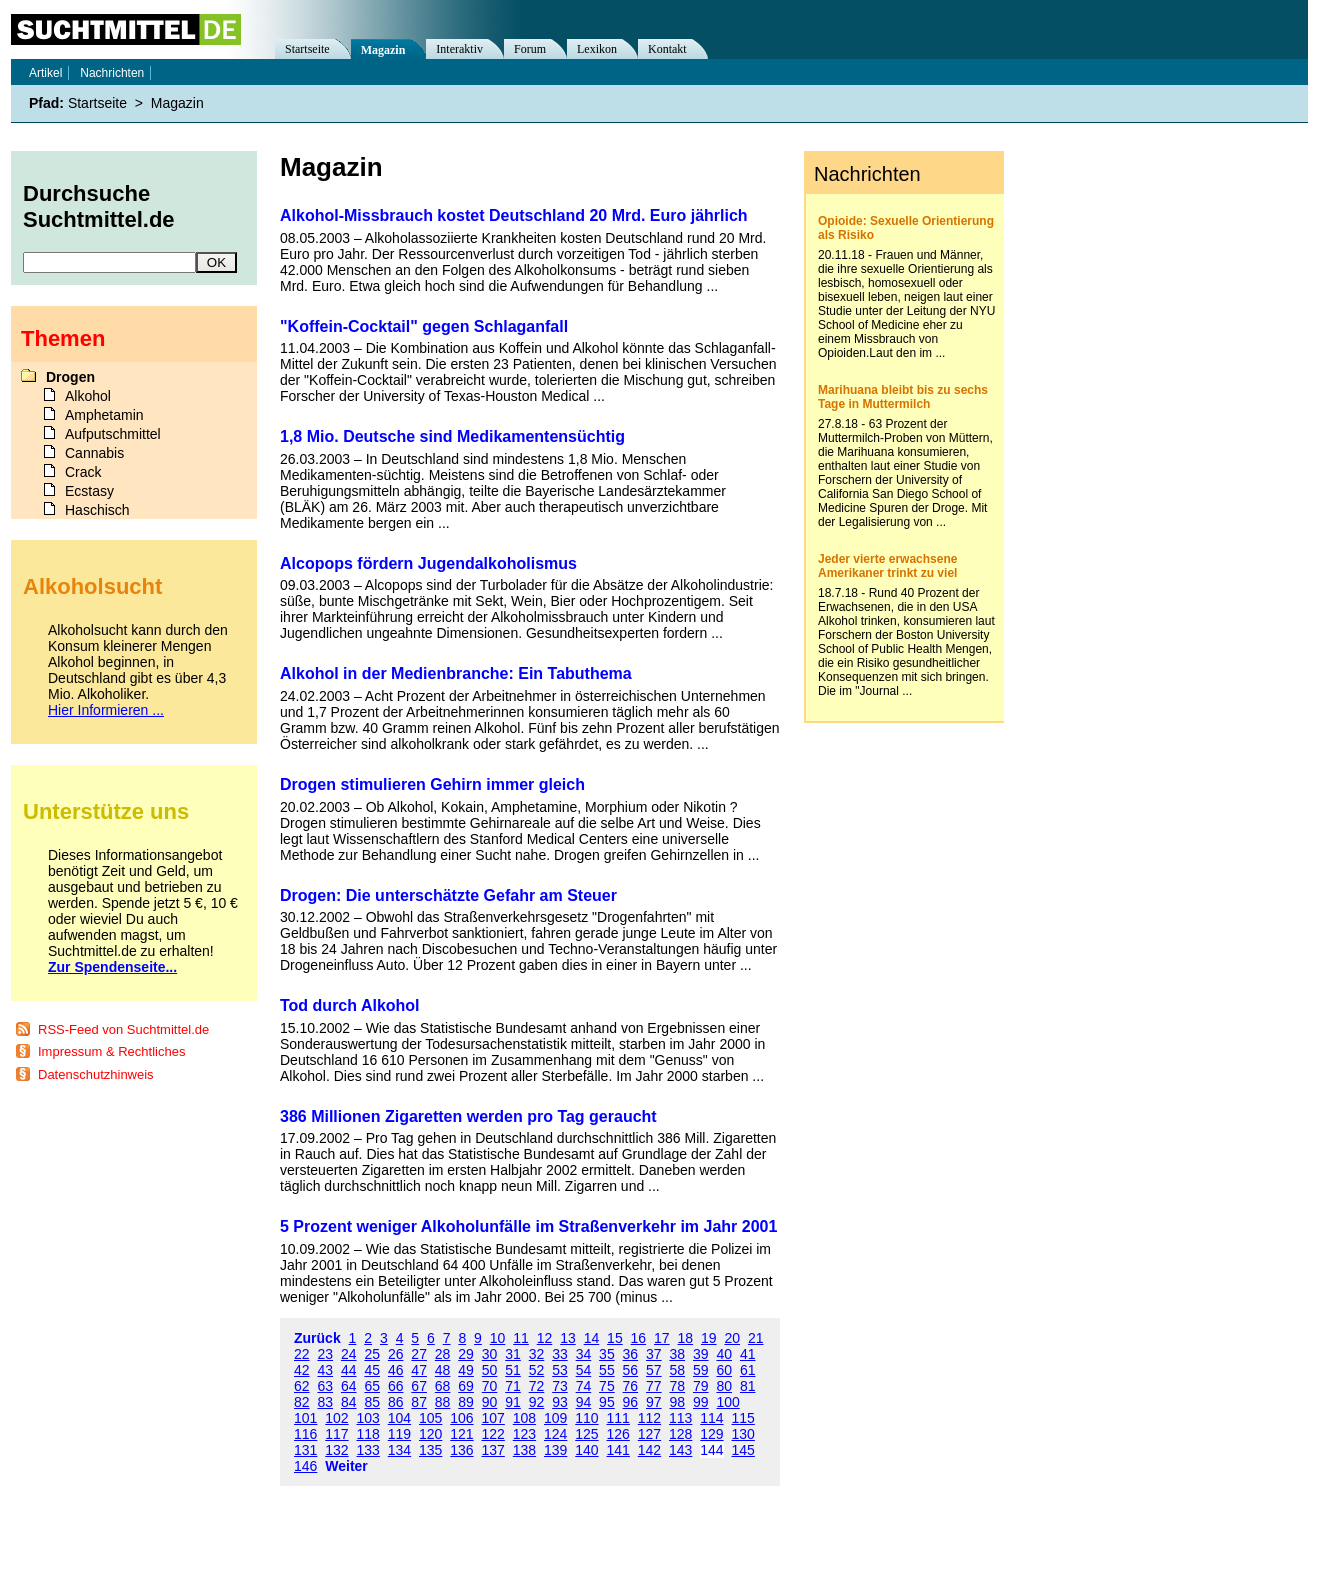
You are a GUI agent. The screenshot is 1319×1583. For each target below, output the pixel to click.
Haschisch (97, 510)
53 (560, 1370)
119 (399, 1434)
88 (443, 1402)
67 (419, 1386)
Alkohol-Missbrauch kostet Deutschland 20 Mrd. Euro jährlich (514, 215)
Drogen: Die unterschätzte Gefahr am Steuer (448, 895)
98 (678, 1402)
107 (493, 1418)
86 (396, 1402)
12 (545, 1338)
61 (748, 1370)
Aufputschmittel (113, 434)
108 (524, 1418)
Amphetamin (104, 415)
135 (430, 1450)
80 (724, 1386)
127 (649, 1434)
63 (325, 1386)
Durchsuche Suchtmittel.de (99, 206)
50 (490, 1370)
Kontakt (667, 49)
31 (513, 1354)
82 (302, 1402)
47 (419, 1370)
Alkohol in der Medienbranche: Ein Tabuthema (456, 673)
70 (490, 1386)
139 (555, 1450)
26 (396, 1354)
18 (686, 1338)
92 (537, 1402)
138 (524, 1450)
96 (631, 1402)
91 (513, 1402)
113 (680, 1418)
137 (493, 1450)
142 (649, 1450)
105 (430, 1418)
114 (711, 1418)
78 (678, 1386)
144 (711, 1450)
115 (743, 1418)
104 (399, 1418)
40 (724, 1354)
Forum (530, 49)
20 (732, 1338)
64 (349, 1386)
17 (662, 1338)
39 (701, 1354)
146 (305, 1466)
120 (430, 1434)
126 (618, 1434)
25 (372, 1354)
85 (372, 1402)
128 (680, 1434)
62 (302, 1386)
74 (584, 1386)
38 (678, 1354)
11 (521, 1338)
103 (368, 1418)
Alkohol (88, 396)
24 (349, 1354)
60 (724, 1370)
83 (325, 1402)
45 (372, 1370)
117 (336, 1434)
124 (555, 1434)
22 (302, 1354)
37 (654, 1354)
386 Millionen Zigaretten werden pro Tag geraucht (468, 1116)
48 (443, 1370)
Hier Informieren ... (106, 710)
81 (748, 1386)
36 (631, 1354)
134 (399, 1450)
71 (513, 1386)
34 (584, 1354)
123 (524, 1434)
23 (325, 1354)
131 (305, 1450)
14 (592, 1338)
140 (586, 1450)
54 (584, 1370)
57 (654, 1370)
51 (513, 1370)
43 (325, 1370)
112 (649, 1418)
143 (680, 1450)
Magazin (383, 50)
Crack (83, 472)
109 (555, 1418)
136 (461, 1450)
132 (336, 1450)
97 (654, 1402)
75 (607, 1386)
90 (490, 1402)
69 (466, 1386)
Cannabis (94, 453)
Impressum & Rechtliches (111, 1051)
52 (537, 1370)
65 (372, 1386)
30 (490, 1354)
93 (560, 1402)
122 (493, 1434)
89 (466, 1402)
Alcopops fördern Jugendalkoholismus (428, 563)
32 (537, 1354)
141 (618, 1450)
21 (756, 1338)
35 (607, 1354)
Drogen (70, 377)
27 (419, 1354)
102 (336, 1418)
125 (586, 1434)
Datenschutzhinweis (96, 1074)
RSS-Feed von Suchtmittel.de (123, 1029)
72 (537, 1386)
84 (349, 1402)
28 (443, 1354)
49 (466, 1370)
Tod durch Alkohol (350, 1005)
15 (615, 1338)
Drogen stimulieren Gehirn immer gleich (432, 784)
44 (349, 1370)
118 (368, 1434)
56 (631, 1370)
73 (560, 1386)
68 (443, 1386)
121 (461, 1434)
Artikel (45, 73)
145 (743, 1450)
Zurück (317, 1338)
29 (466, 1354)
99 (701, 1402)
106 (461, 1418)
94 (584, 1402)
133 (368, 1450)
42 (302, 1370)
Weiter (346, 1466)
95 (607, 1402)
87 (419, 1402)
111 (618, 1418)
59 (701, 1370)
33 (560, 1354)
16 (639, 1338)
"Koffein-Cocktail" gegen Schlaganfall (424, 326)
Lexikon (597, 49)
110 (586, 1418)
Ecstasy (89, 491)
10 (498, 1338)
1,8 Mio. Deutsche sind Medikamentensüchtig (452, 436)
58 (678, 1370)
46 (396, 1370)
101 (305, 1418)
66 (396, 1386)
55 (607, 1370)
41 (748, 1354)
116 (305, 1434)
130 (743, 1434)
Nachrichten (112, 73)
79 (701, 1386)
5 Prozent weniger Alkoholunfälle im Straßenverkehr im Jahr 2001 (528, 1226)
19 (709, 1338)
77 (654, 1386)
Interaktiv (459, 49)
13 (568, 1338)
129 (711, 1434)
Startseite (307, 49)
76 (631, 1386)
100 (727, 1402)
